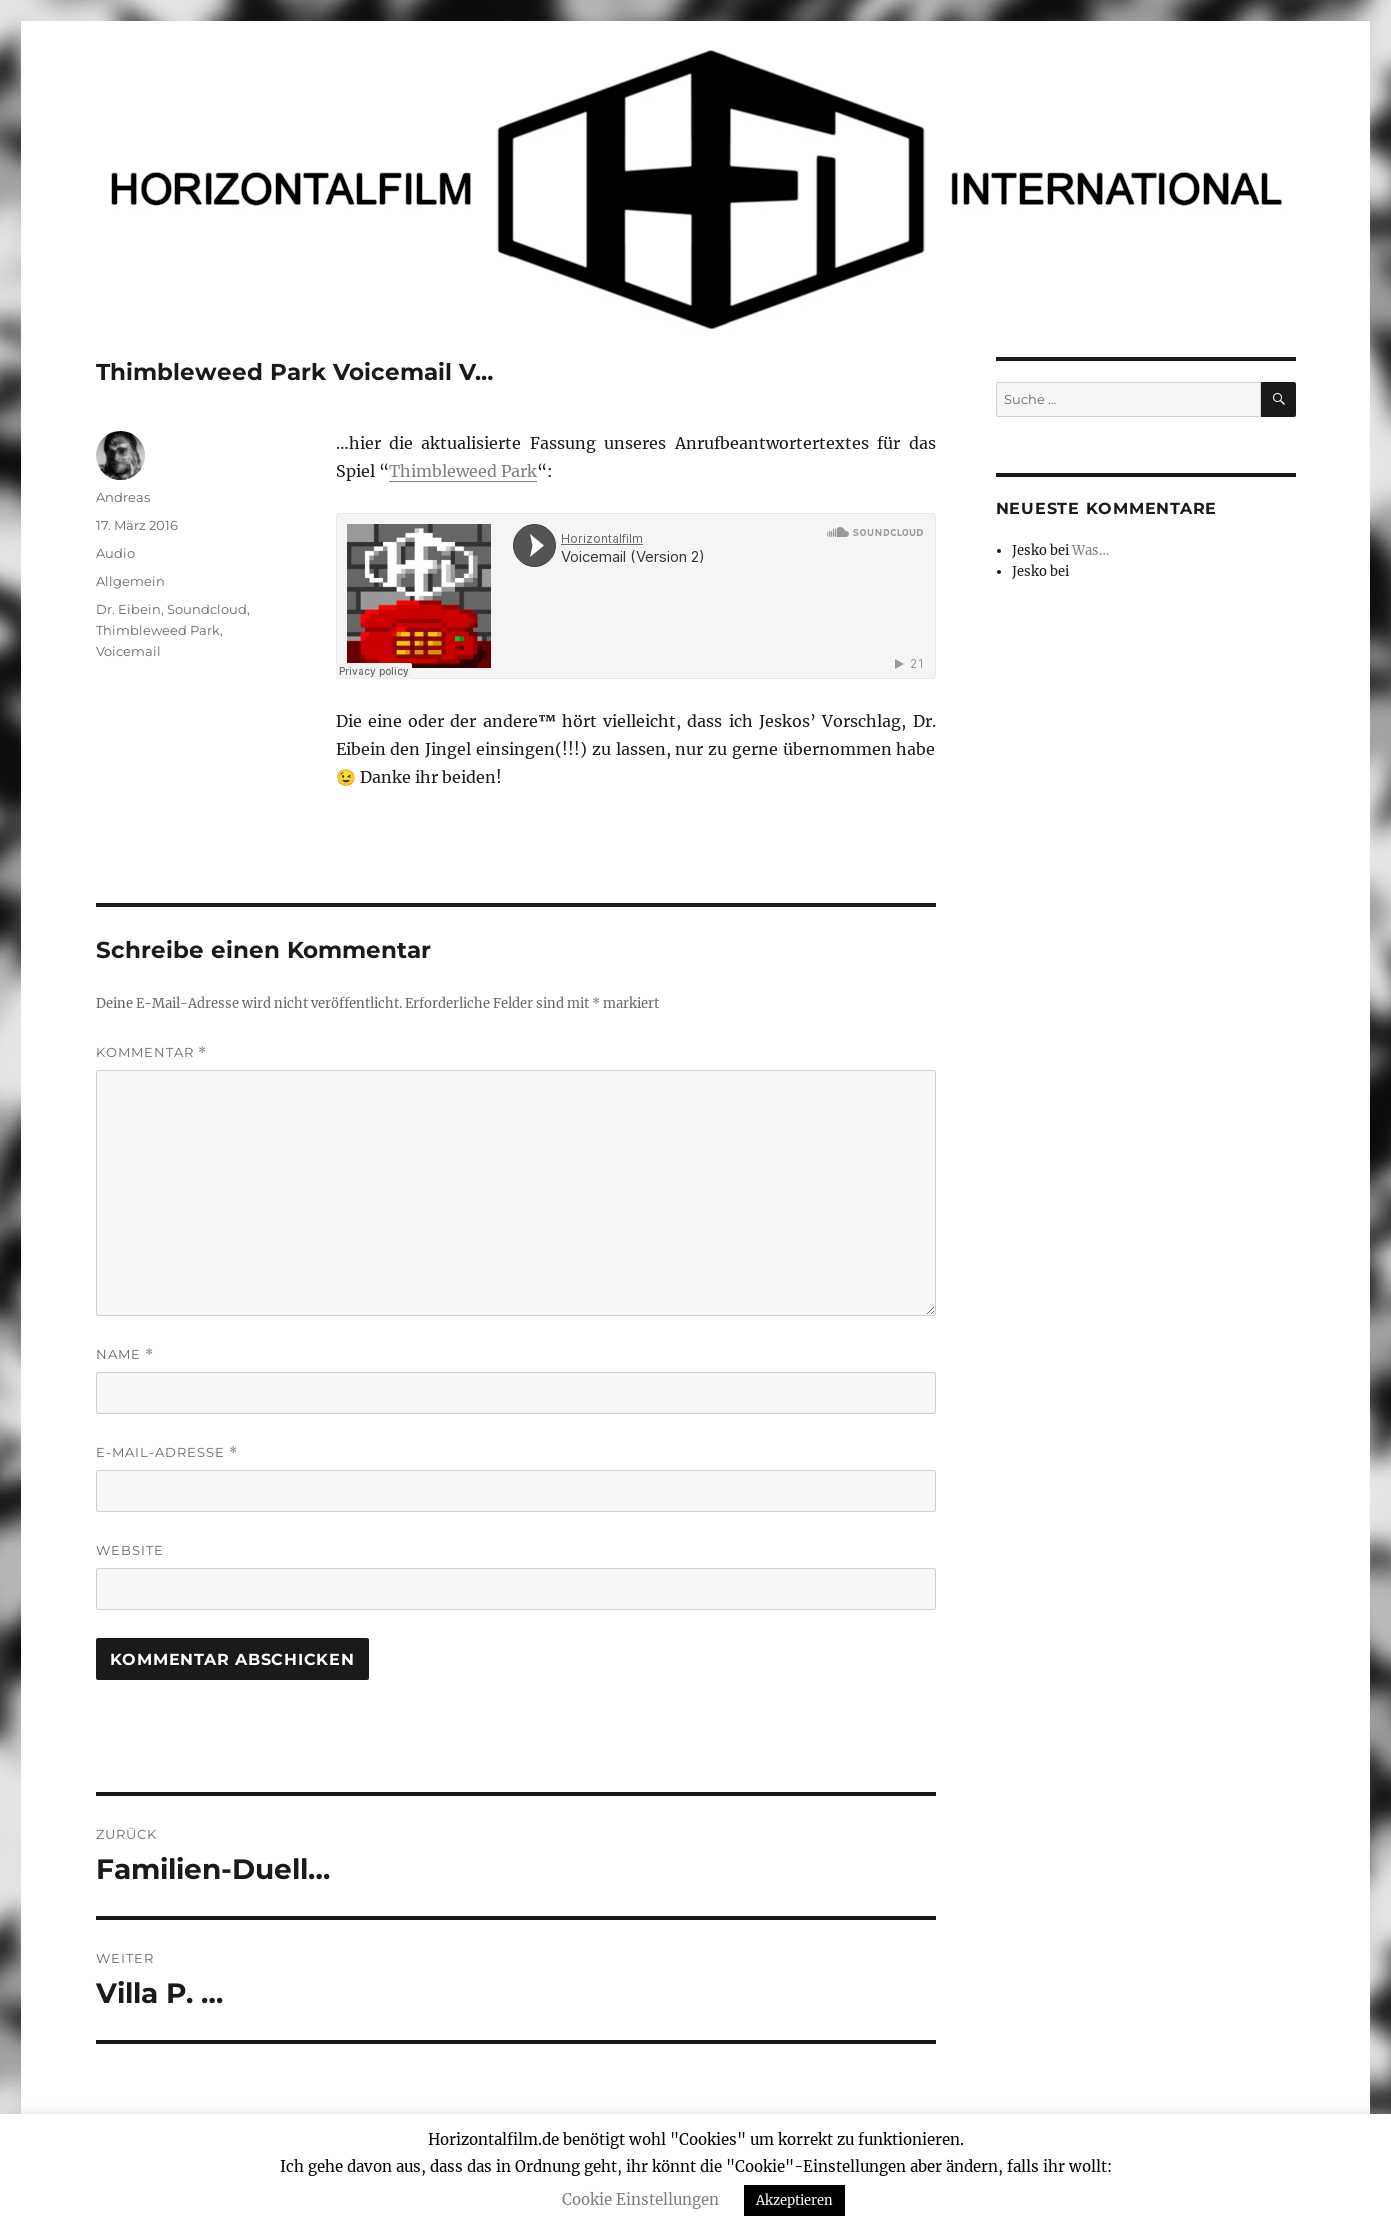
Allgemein (130, 581)
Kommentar (151, 1052)
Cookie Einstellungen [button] (640, 2199)
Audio (115, 553)
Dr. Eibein (128, 609)
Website (130, 1550)
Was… (1090, 550)
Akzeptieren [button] (794, 2200)
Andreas (123, 497)
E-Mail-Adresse (167, 1452)
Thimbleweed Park (463, 471)
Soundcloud (207, 609)
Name (125, 1354)
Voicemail (128, 651)
